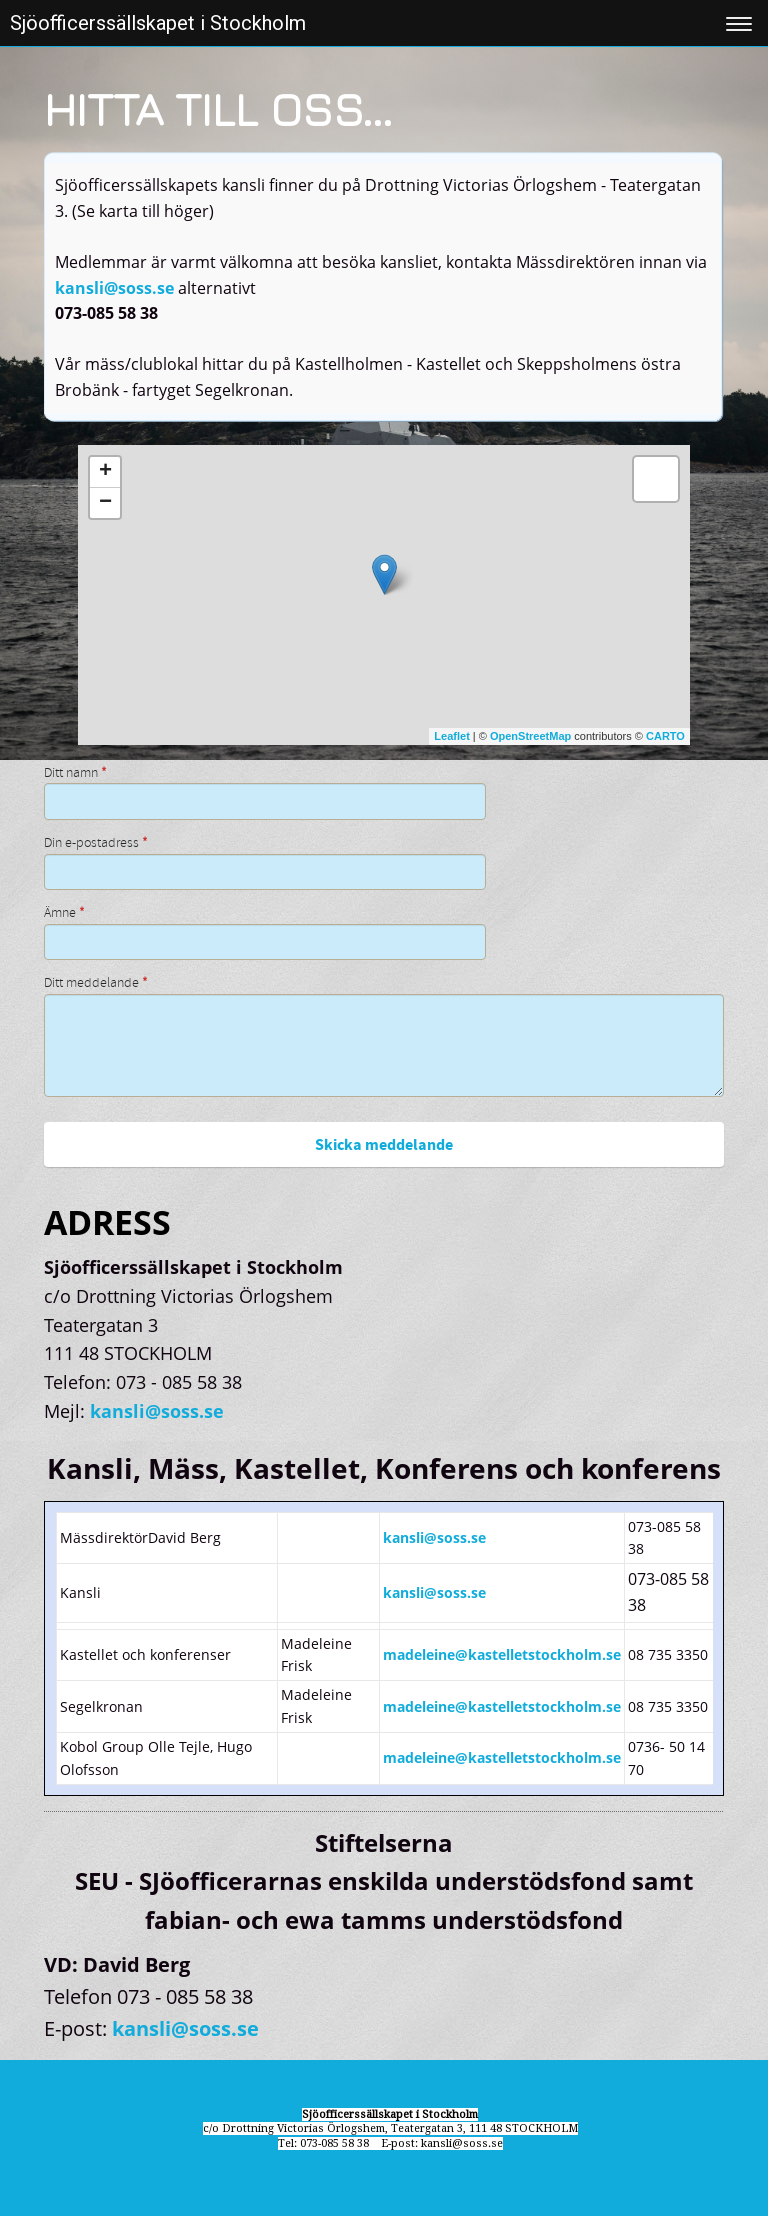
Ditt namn (75, 773)
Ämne (64, 913)
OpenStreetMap (530, 736)
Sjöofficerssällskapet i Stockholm (158, 23)
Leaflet (451, 736)
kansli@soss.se (114, 288)
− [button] (105, 503)
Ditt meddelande (96, 983)
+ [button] (105, 472)
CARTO (665, 736)
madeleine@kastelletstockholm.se (502, 1654)
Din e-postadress (96, 843)
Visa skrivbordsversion (390, 2171)
